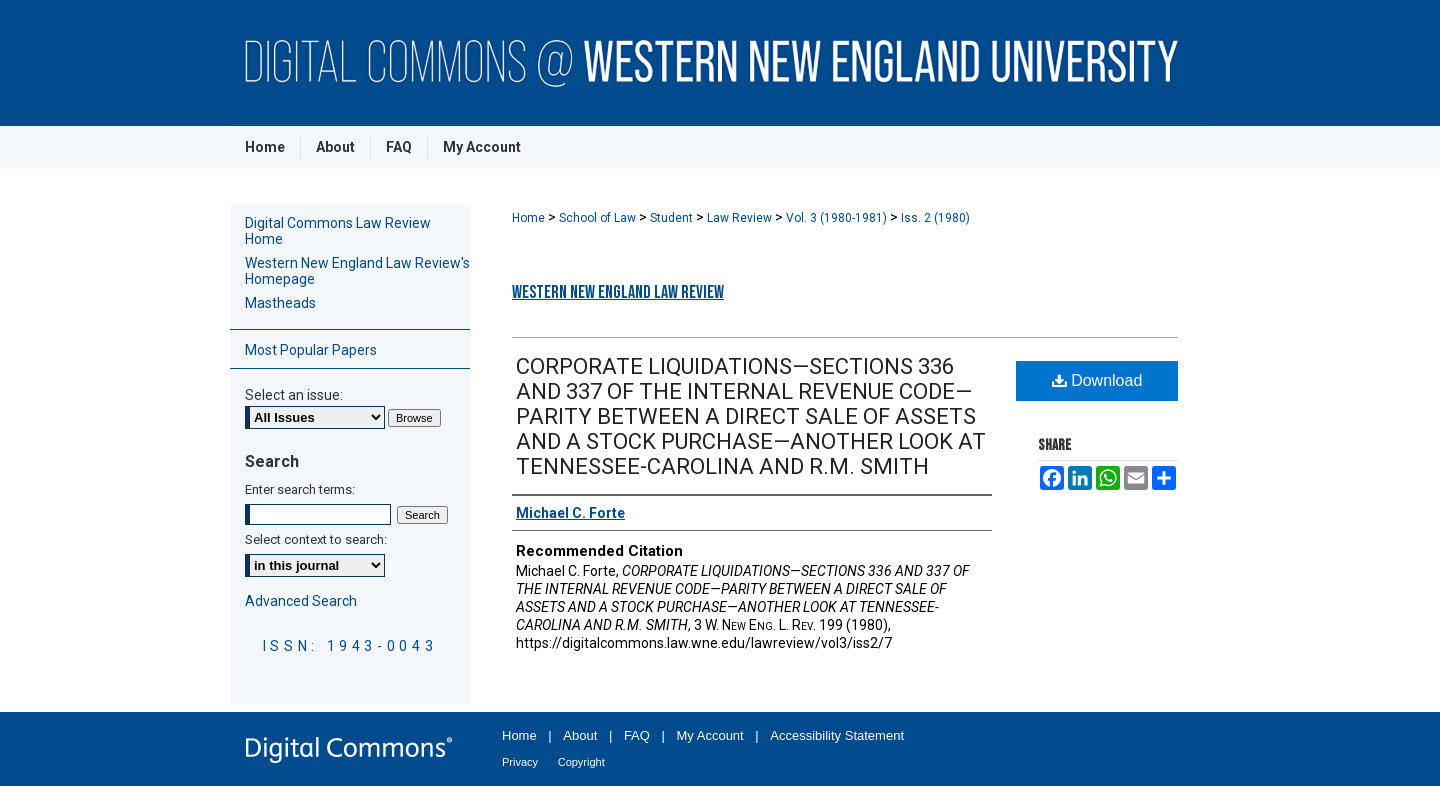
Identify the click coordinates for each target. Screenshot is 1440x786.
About (580, 735)
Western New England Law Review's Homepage (357, 271)
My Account (710, 735)
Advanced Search (301, 601)
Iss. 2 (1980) (935, 218)
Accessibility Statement (837, 735)
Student (673, 218)
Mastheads (280, 303)
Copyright (581, 762)
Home (530, 218)
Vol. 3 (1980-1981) (838, 218)
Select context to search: (316, 539)
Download (1097, 380)
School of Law (599, 218)
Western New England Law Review (618, 292)
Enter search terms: (300, 489)
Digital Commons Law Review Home (338, 231)
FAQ (637, 735)
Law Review (741, 218)
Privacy (520, 762)
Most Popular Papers (311, 350)
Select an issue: (294, 395)
